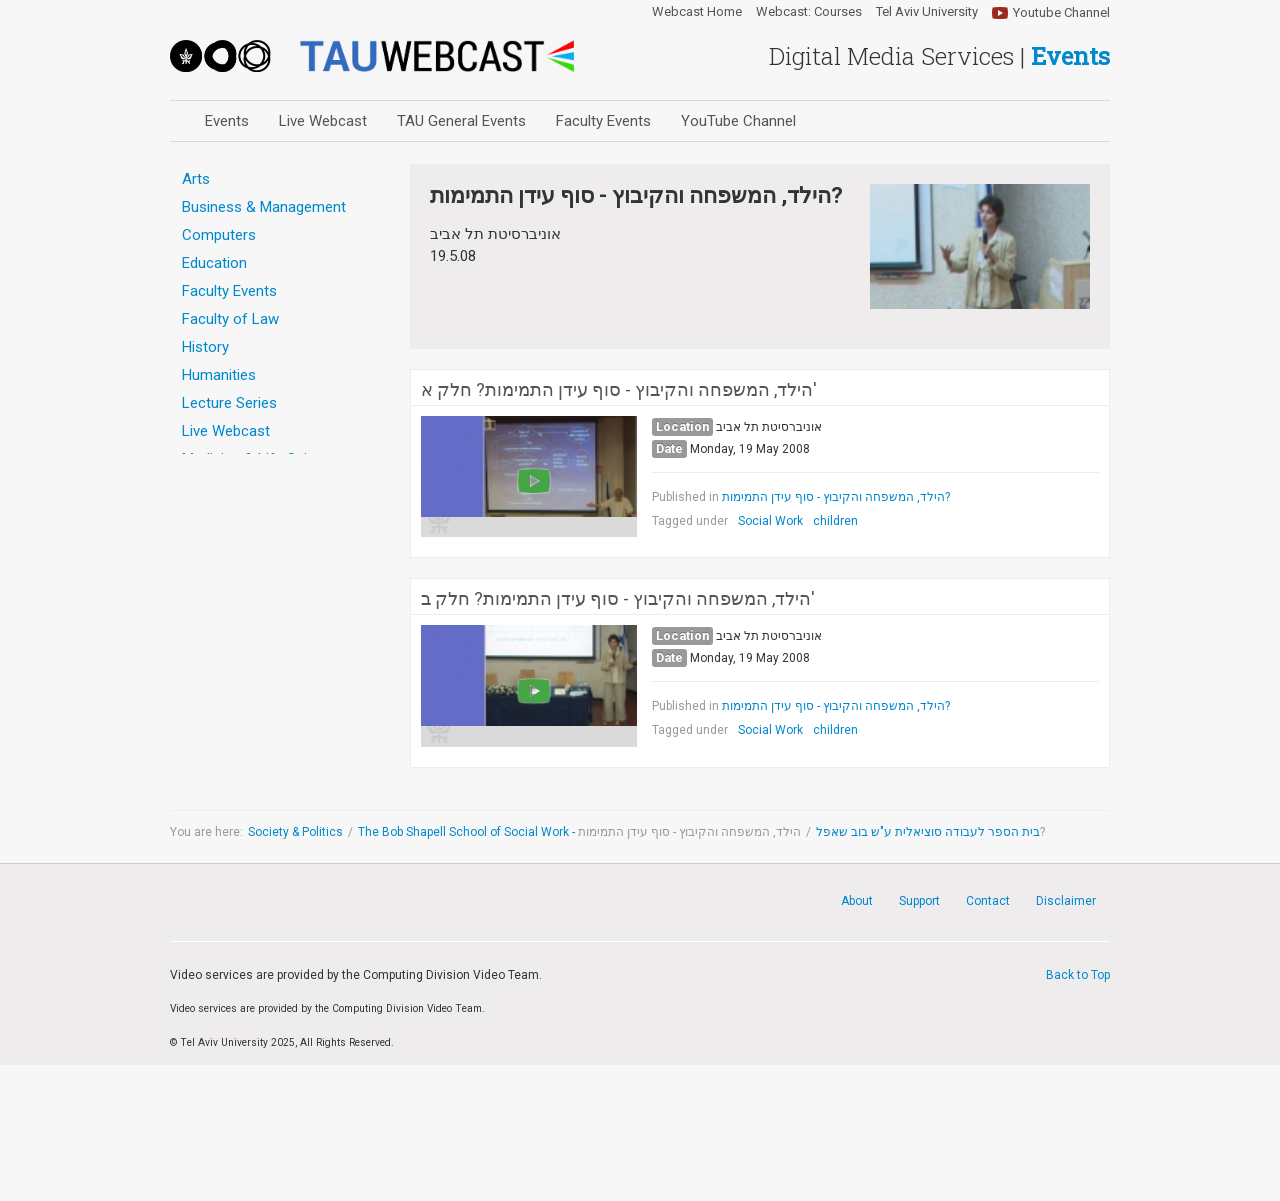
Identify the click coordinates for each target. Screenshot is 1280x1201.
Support (919, 901)
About (857, 901)
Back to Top (1078, 975)
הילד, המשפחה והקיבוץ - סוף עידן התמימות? (836, 497)
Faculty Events (603, 121)
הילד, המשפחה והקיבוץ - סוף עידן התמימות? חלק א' (619, 390)
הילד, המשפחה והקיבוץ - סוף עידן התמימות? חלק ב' (618, 599)
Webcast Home (697, 12)
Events (227, 121)
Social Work (770, 521)
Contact (988, 901)
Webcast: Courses (809, 12)
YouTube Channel (738, 121)
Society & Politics (295, 832)
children (835, 521)
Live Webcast (323, 121)
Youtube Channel (1061, 12)
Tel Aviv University (927, 12)
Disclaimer (1066, 901)
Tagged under (690, 521)
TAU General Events (461, 121)
